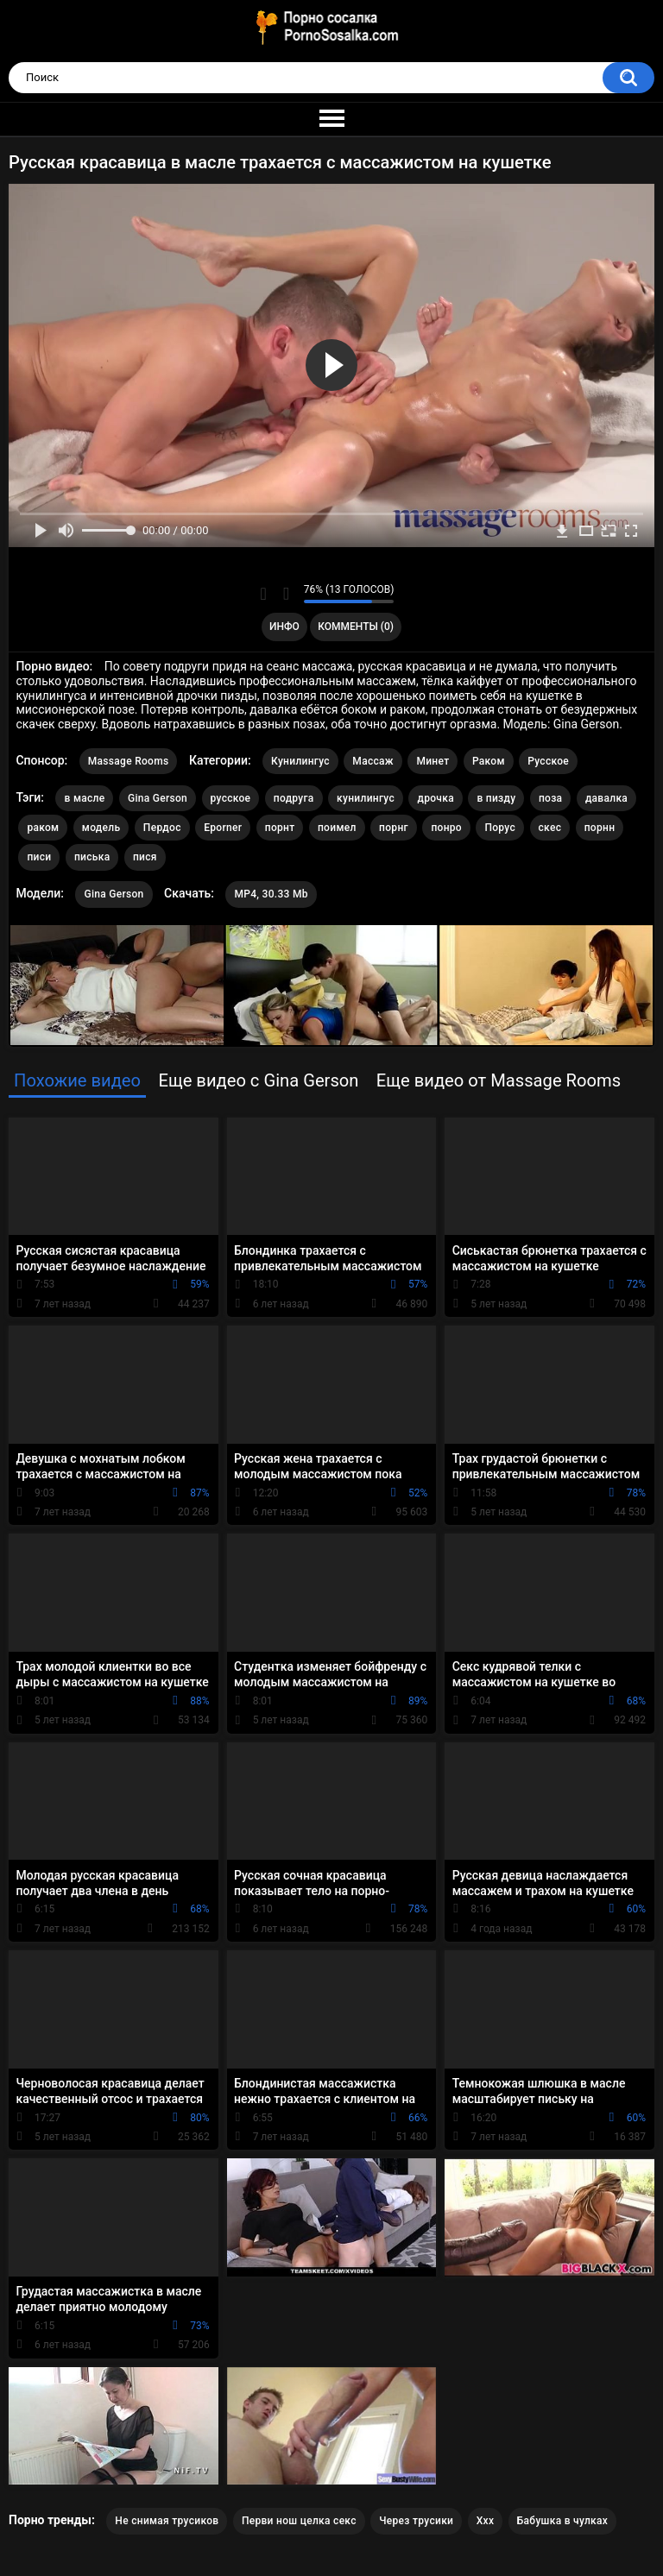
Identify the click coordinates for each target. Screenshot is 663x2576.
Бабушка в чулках (562, 2521)
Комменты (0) (356, 626)
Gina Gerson (157, 798)
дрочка (435, 798)
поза (550, 798)
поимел (337, 828)
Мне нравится (264, 593)
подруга (294, 798)
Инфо (284, 626)
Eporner (223, 828)
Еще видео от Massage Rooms (498, 1080)
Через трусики (416, 2521)
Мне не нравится (286, 593)
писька (92, 857)
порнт (280, 828)
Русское (548, 761)
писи (39, 857)
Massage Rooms (128, 761)
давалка (606, 798)
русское (231, 798)
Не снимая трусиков (166, 2521)
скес (550, 828)
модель (101, 828)
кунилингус (366, 798)
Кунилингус (300, 761)
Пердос (162, 828)
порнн (600, 828)
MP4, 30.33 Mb (270, 894)
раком (43, 828)
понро (446, 828)
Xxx (486, 2521)
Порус (499, 828)
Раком (488, 761)
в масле (84, 798)
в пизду (496, 798)
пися (145, 857)
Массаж (373, 761)
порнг (393, 828)
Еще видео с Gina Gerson (258, 1080)
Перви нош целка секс (299, 2521)
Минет (432, 761)
